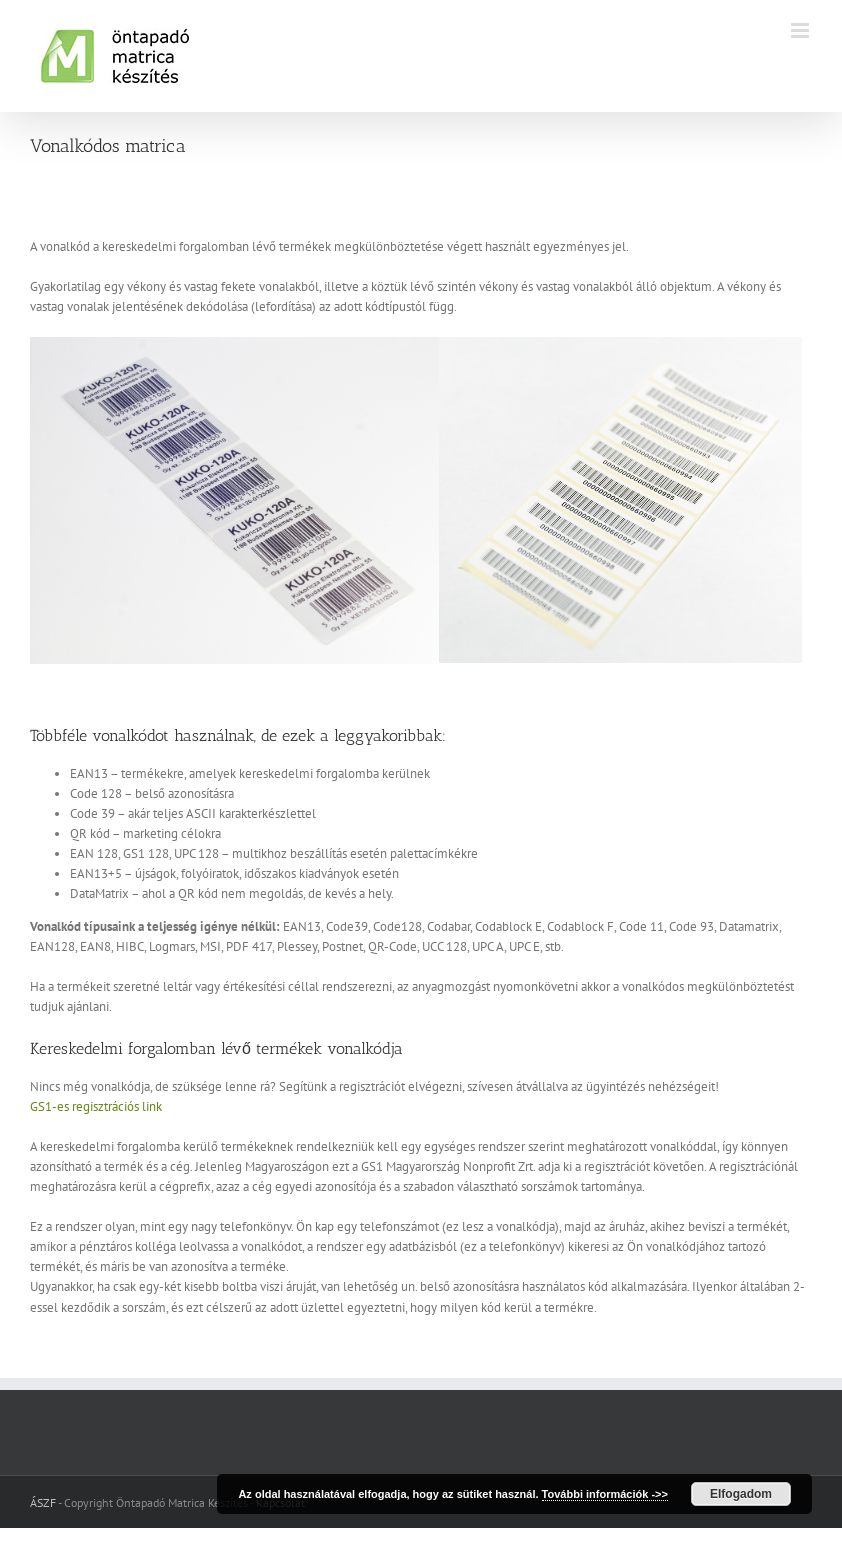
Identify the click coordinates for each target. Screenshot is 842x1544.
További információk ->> (605, 1494)
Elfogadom (741, 1494)
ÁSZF (43, 1502)
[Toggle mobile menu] (801, 30)
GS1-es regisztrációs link (96, 1106)
